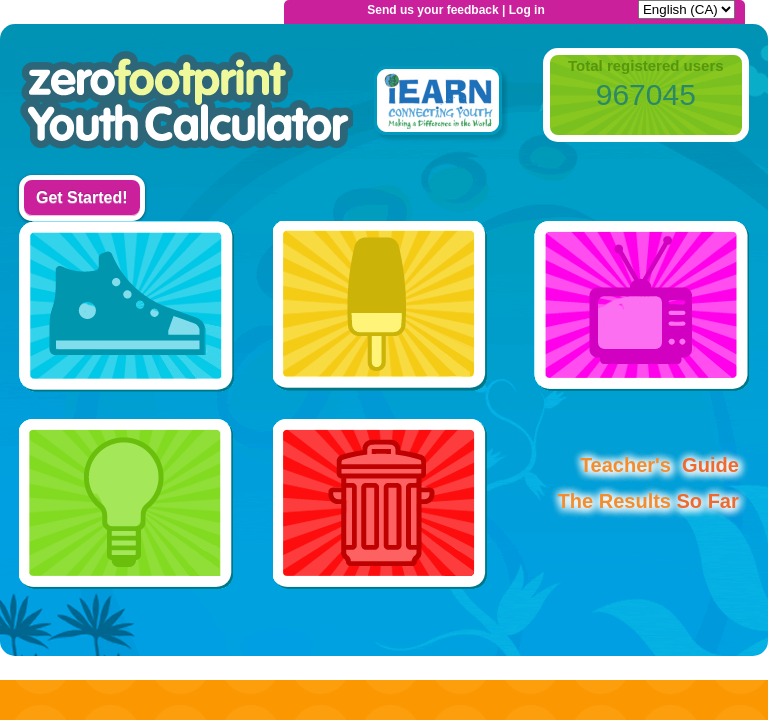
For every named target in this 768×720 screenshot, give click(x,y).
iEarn (437, 104)
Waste (380, 502)
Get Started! (82, 197)
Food (380, 308)
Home (186, 104)
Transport (126, 308)
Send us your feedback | (437, 10)
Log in (527, 10)
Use (126, 502)
